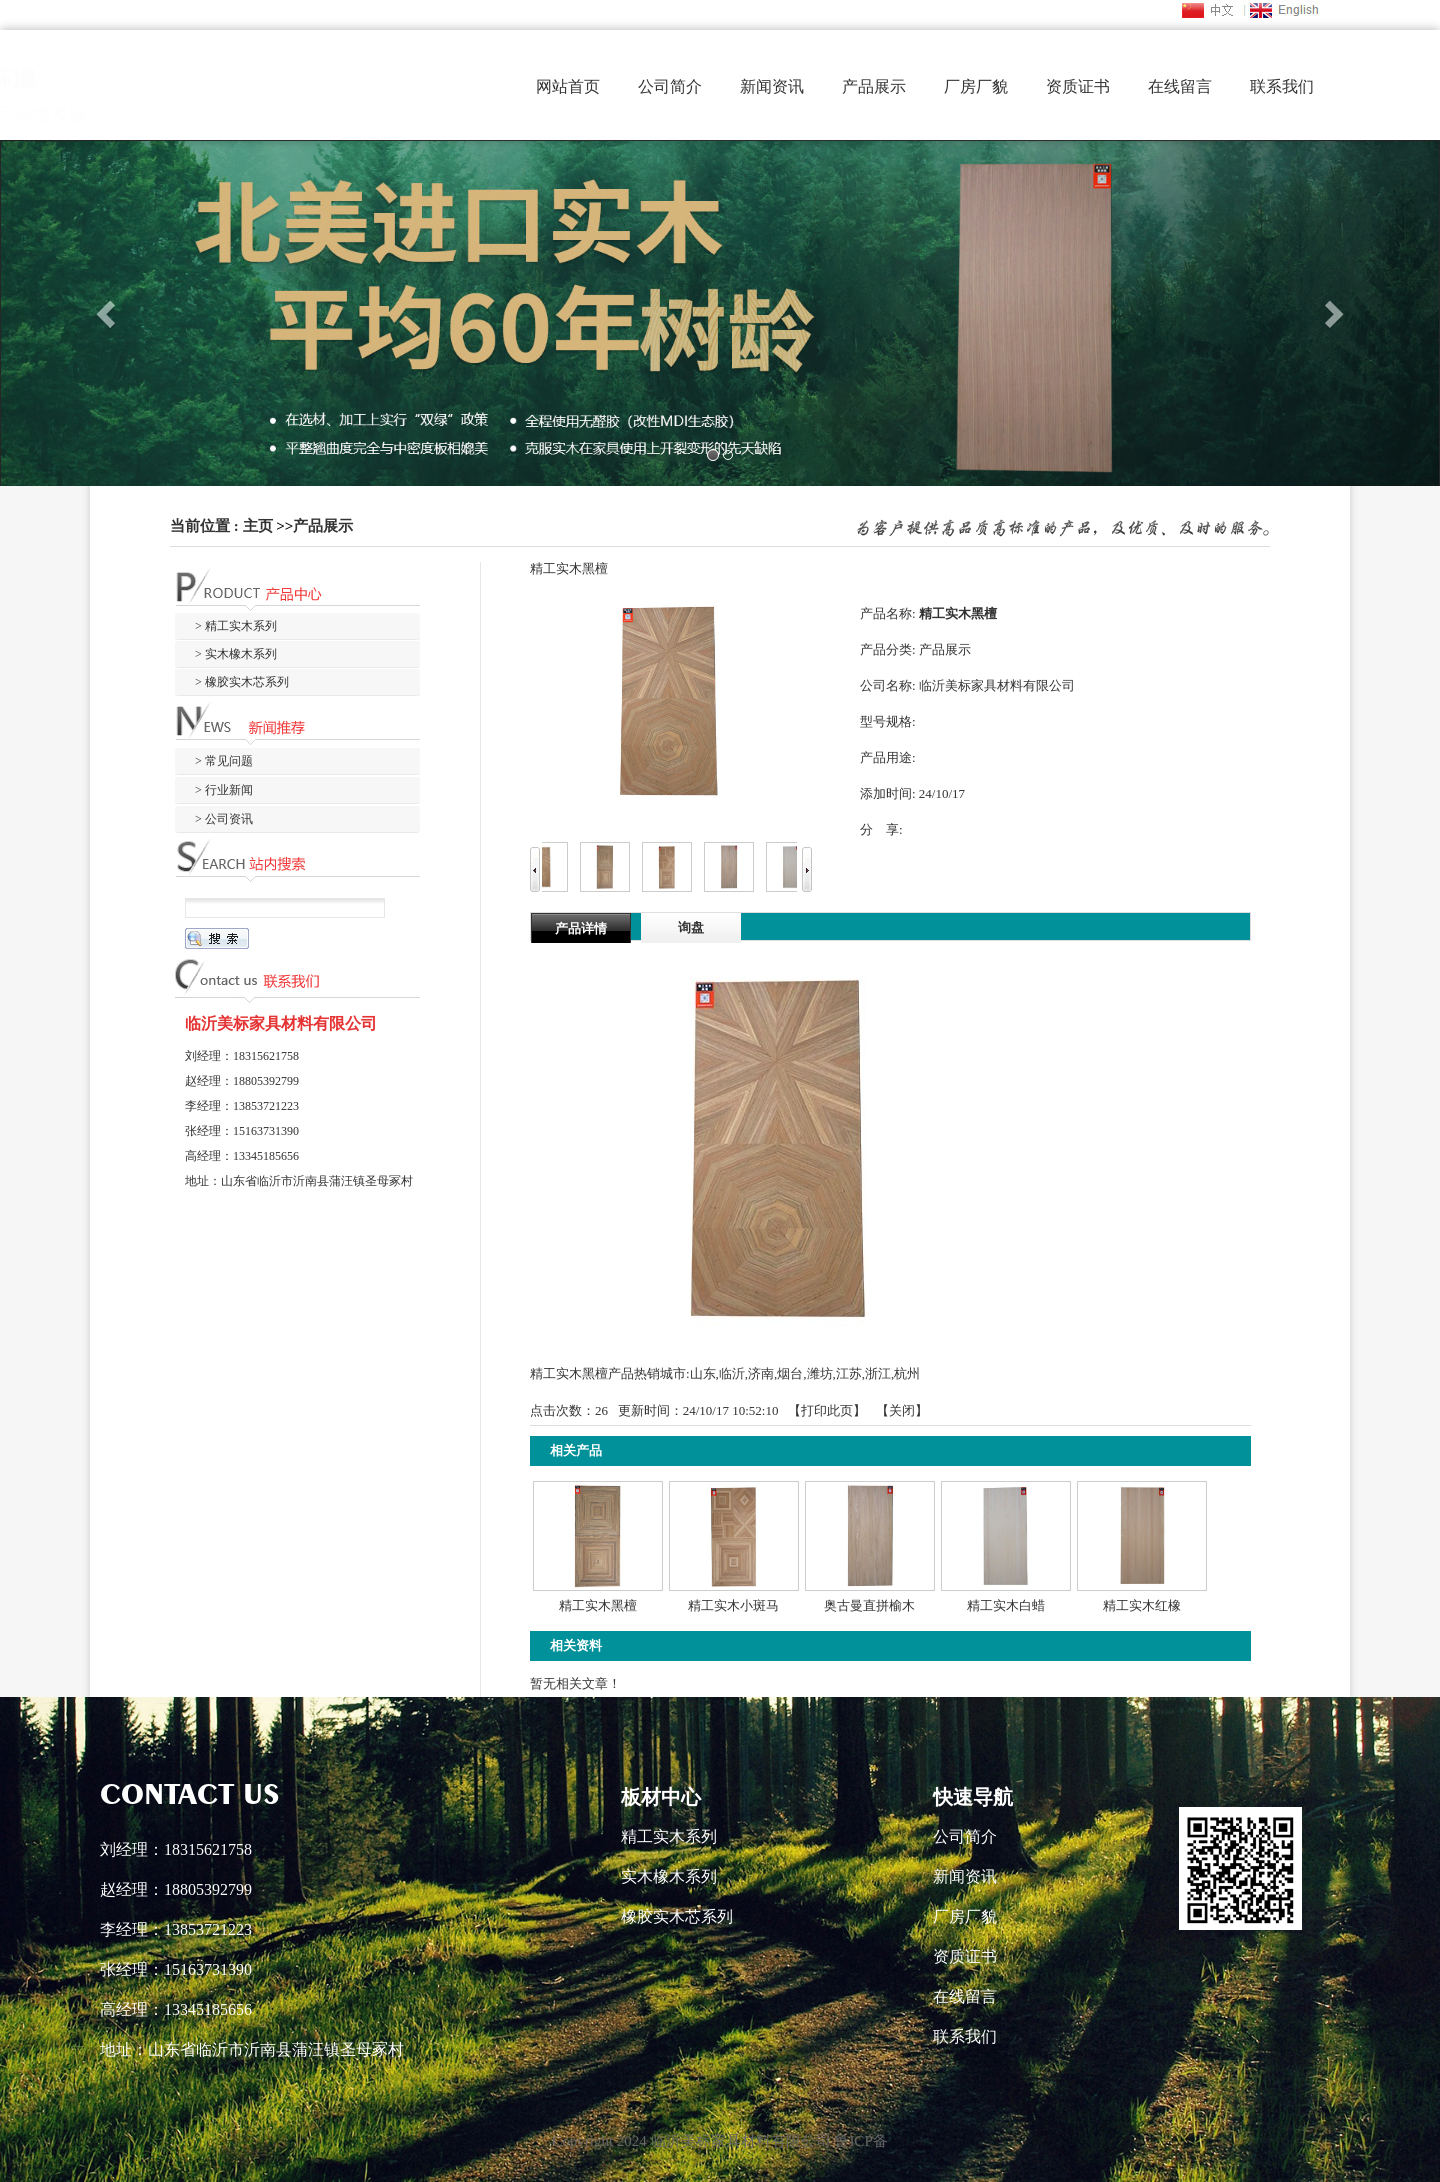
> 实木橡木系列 (236, 654)
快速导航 (973, 1797)
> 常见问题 (224, 761)
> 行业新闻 (224, 790)
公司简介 (670, 86)
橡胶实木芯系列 (677, 1916)
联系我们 (1282, 86)
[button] (108, 313)
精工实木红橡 (1142, 1605)
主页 (258, 526)
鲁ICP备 (860, 2141)
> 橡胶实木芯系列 (242, 682)
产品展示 (874, 86)
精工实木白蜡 (1006, 1605)
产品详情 (581, 928)
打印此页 (827, 1410)
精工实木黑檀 (598, 1605)
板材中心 (661, 1797)
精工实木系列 (669, 1836)
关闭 (902, 1410)
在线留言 (1180, 86)
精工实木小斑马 (733, 1605)
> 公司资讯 (224, 819)
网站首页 (568, 86)
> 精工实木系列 (236, 626)
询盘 (691, 927)
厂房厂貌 (976, 86)
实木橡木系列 (669, 1876)
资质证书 (1078, 86)
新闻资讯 (772, 86)
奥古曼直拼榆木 (869, 1605)
